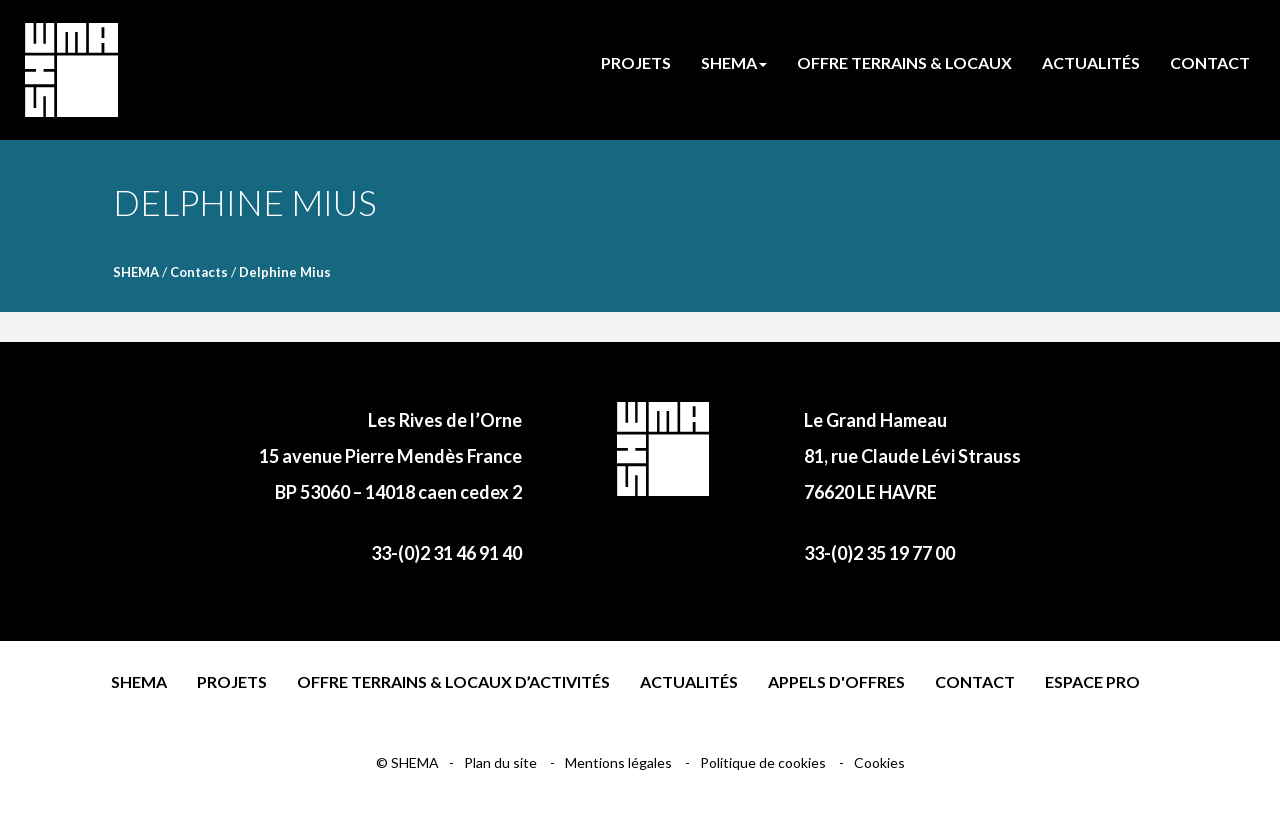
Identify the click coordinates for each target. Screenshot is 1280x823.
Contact (975, 681)
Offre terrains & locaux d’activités (453, 681)
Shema (139, 681)
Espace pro (1092, 681)
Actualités (689, 681)
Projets (232, 681)
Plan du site (502, 762)
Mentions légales (620, 762)
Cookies (879, 762)
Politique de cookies (764, 762)
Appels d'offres (836, 681)
